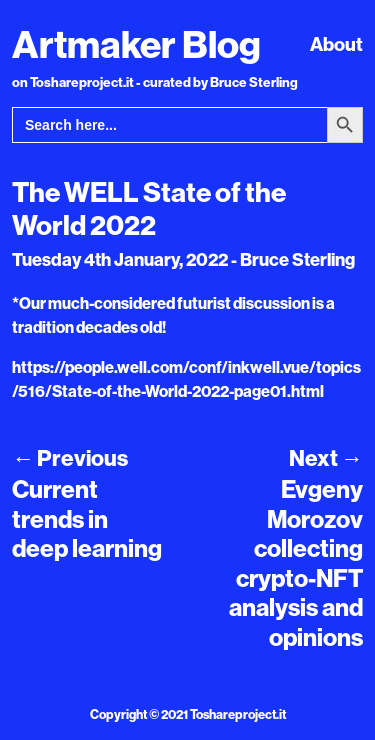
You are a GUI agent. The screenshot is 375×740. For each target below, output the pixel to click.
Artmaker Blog (136, 44)
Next (326, 458)
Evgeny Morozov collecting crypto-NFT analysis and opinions (296, 562)
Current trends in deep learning (87, 518)
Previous (70, 458)
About (336, 44)
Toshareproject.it (238, 714)
